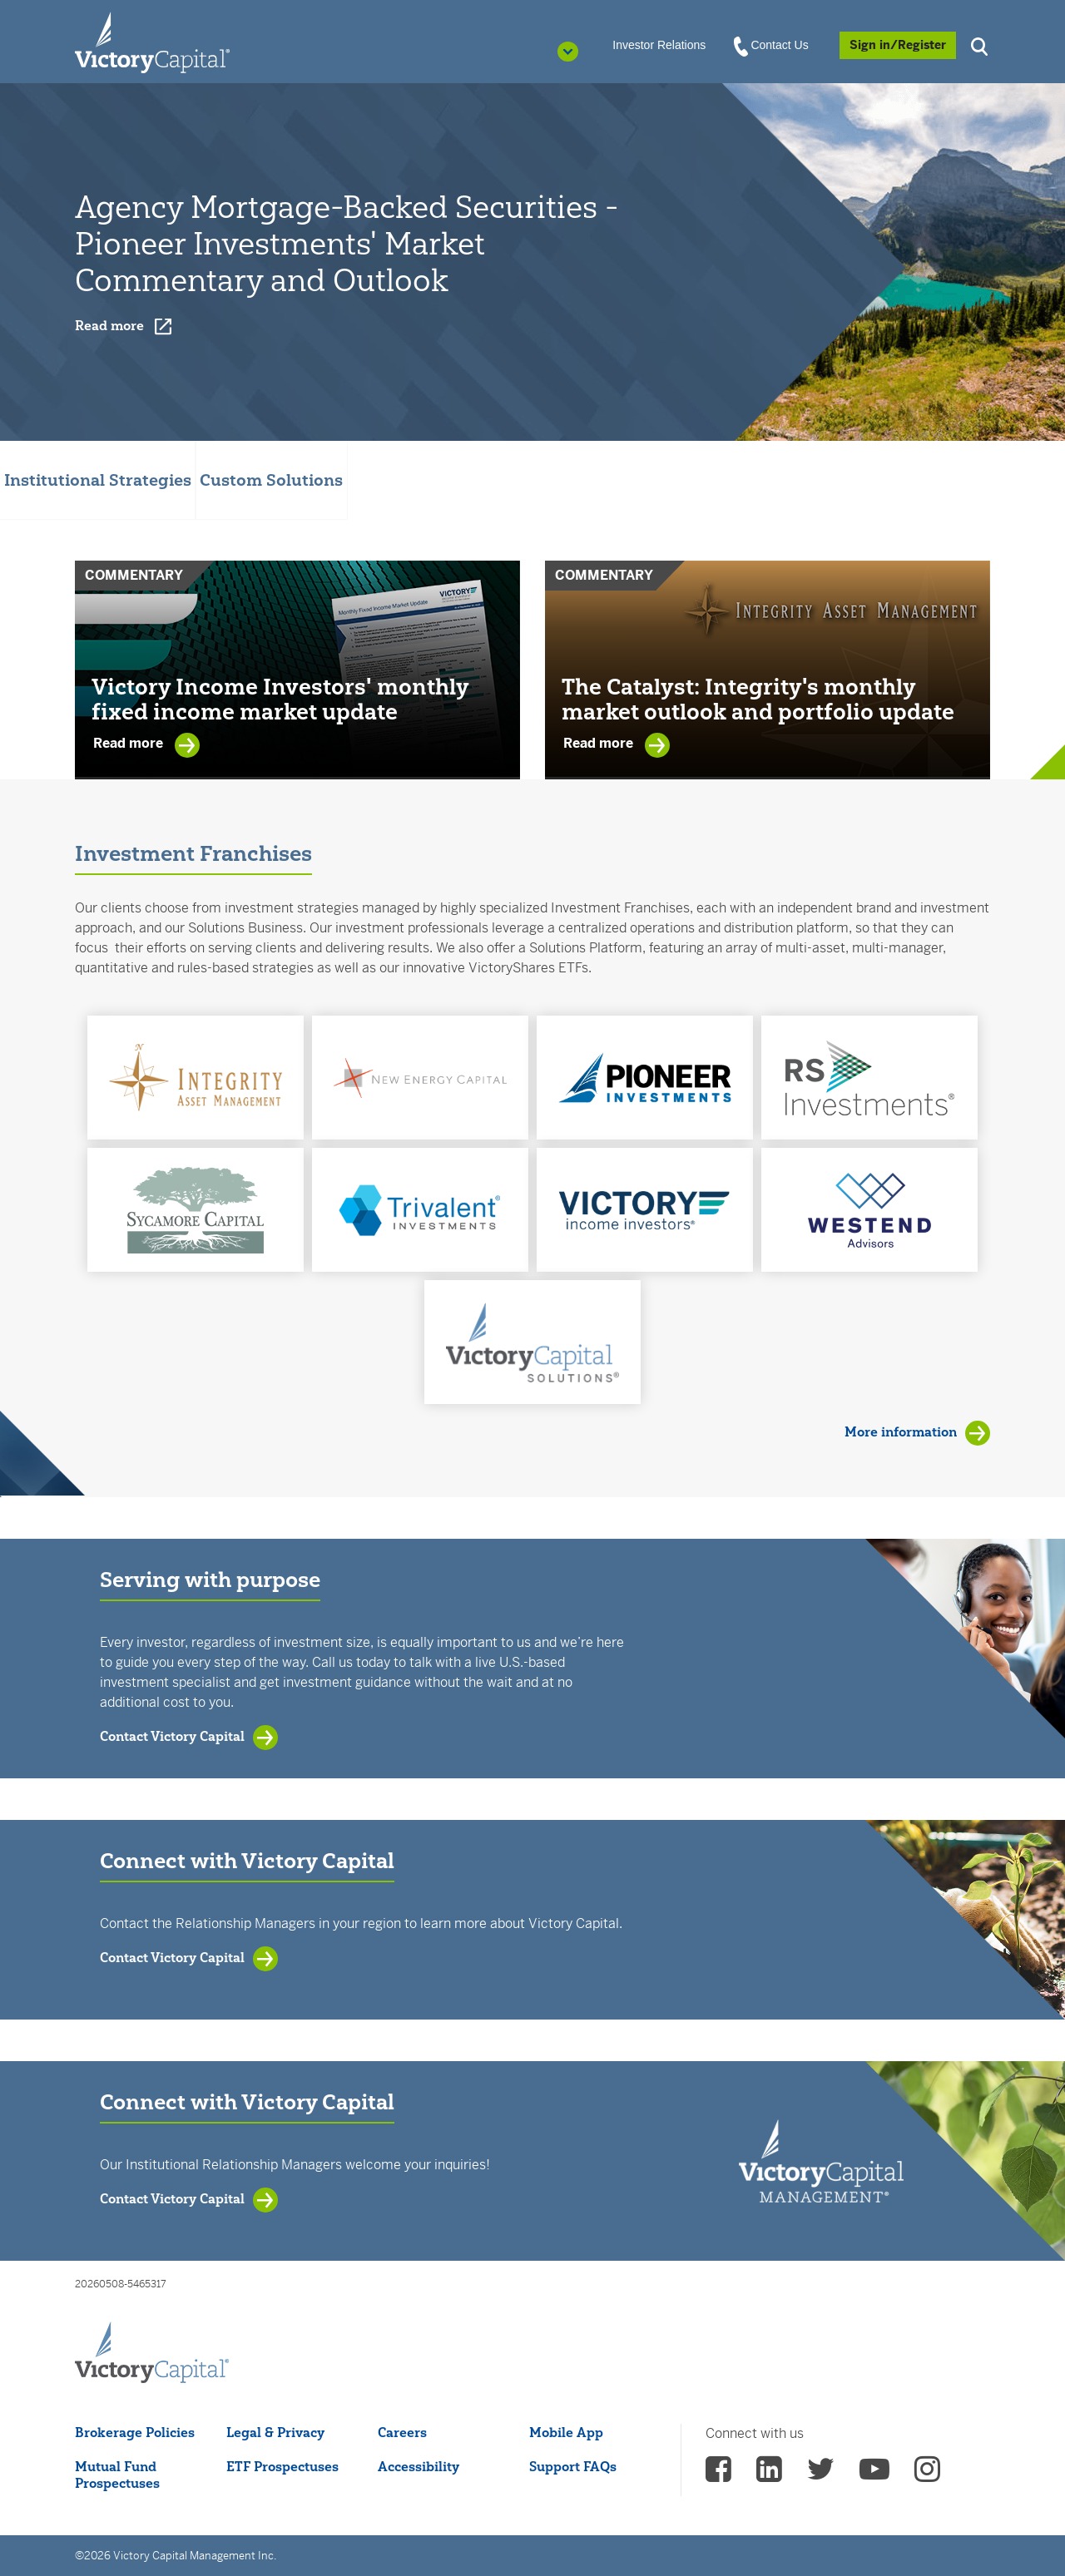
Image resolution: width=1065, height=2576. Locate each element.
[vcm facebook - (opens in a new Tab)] (718, 2474)
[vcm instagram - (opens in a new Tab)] (927, 2474)
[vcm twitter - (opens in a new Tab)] (821, 2474)
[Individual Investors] (152, 41)
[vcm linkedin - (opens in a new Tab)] (769, 2474)
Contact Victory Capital (172, 1736)
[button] (981, 44)
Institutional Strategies (97, 480)
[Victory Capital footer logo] (152, 2353)
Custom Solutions (271, 480)
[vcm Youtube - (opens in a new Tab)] (874, 2474)
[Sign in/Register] (898, 45)
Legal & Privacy (275, 2432)
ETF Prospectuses (282, 2466)
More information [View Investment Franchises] (901, 1431)
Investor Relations (659, 45)
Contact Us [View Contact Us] (772, 46)
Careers (402, 2432)
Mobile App (566, 2432)
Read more (129, 743)
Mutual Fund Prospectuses (117, 2474)
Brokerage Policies (135, 2432)
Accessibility (418, 2466)
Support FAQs (573, 2466)
